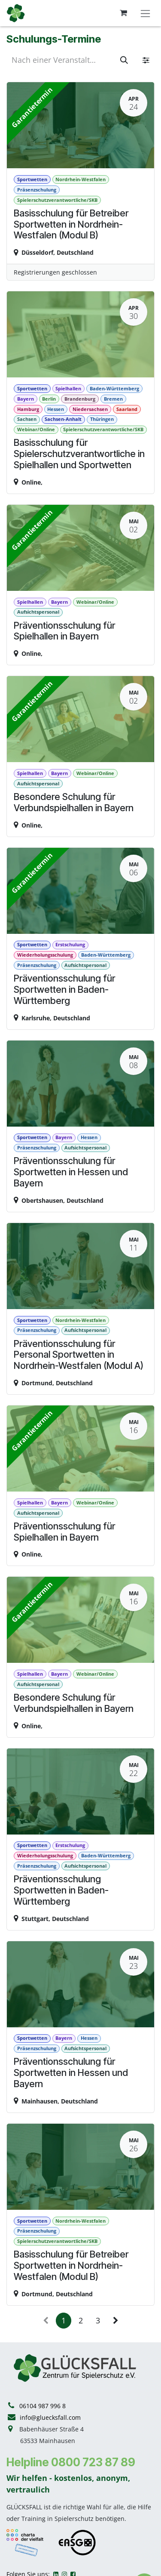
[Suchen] (124, 60)
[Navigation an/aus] (145, 13)
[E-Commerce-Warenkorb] (123, 12)
